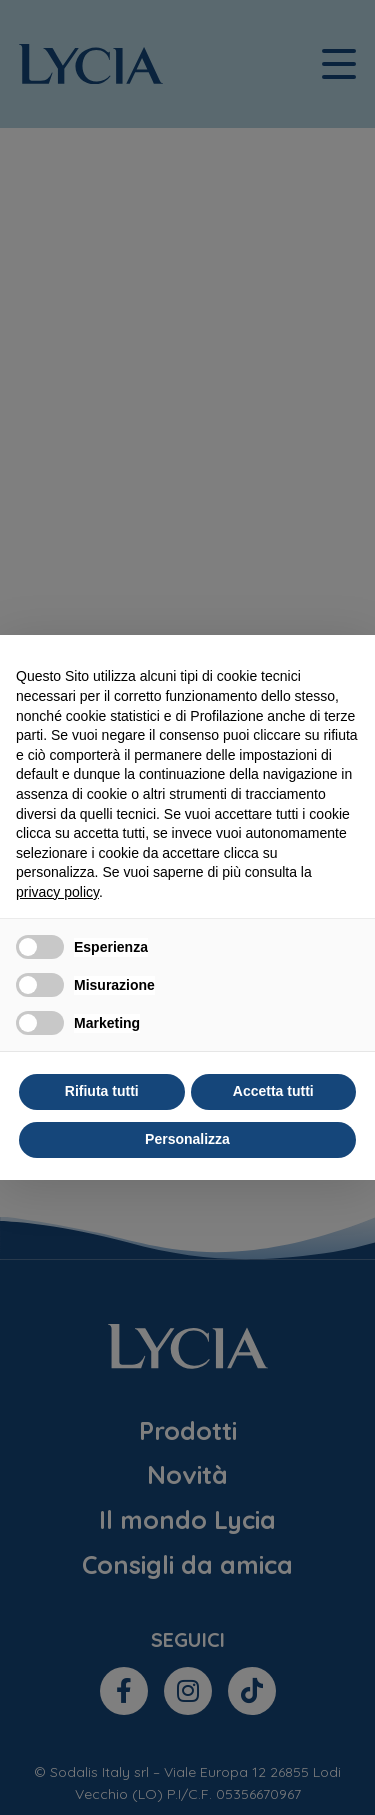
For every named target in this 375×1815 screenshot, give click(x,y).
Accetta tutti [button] (273, 1091)
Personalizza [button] (187, 1139)
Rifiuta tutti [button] (102, 1091)
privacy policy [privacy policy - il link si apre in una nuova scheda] (57, 892)
